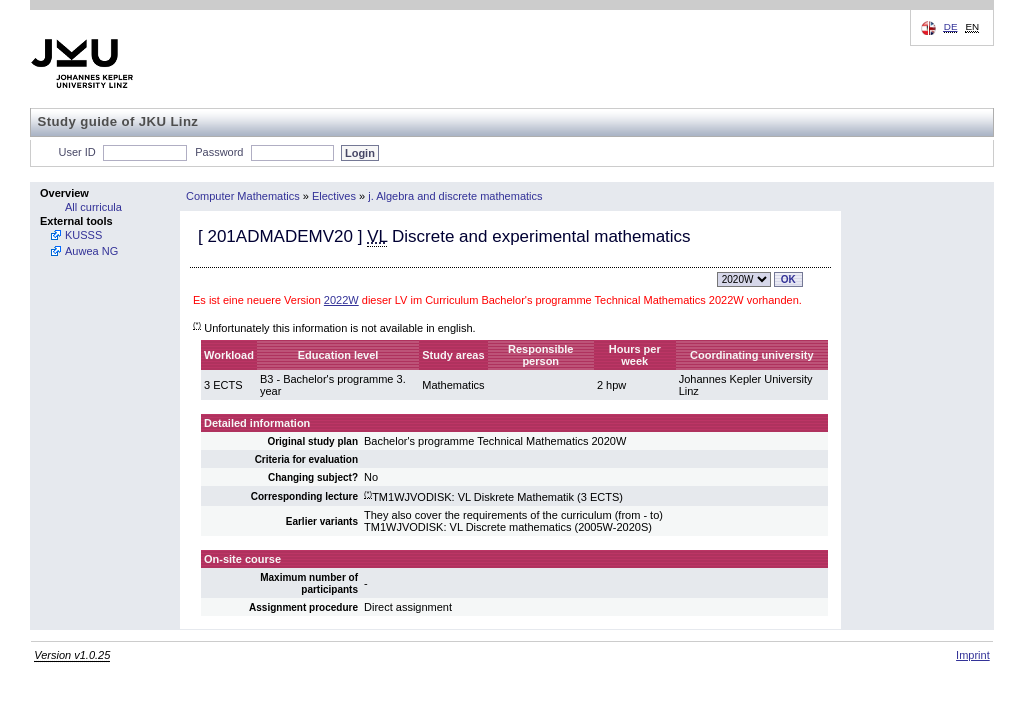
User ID (77, 152)
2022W (341, 300)
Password (219, 152)
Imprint (973, 655)
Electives (334, 196)
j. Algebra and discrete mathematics (455, 196)
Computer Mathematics (243, 196)
